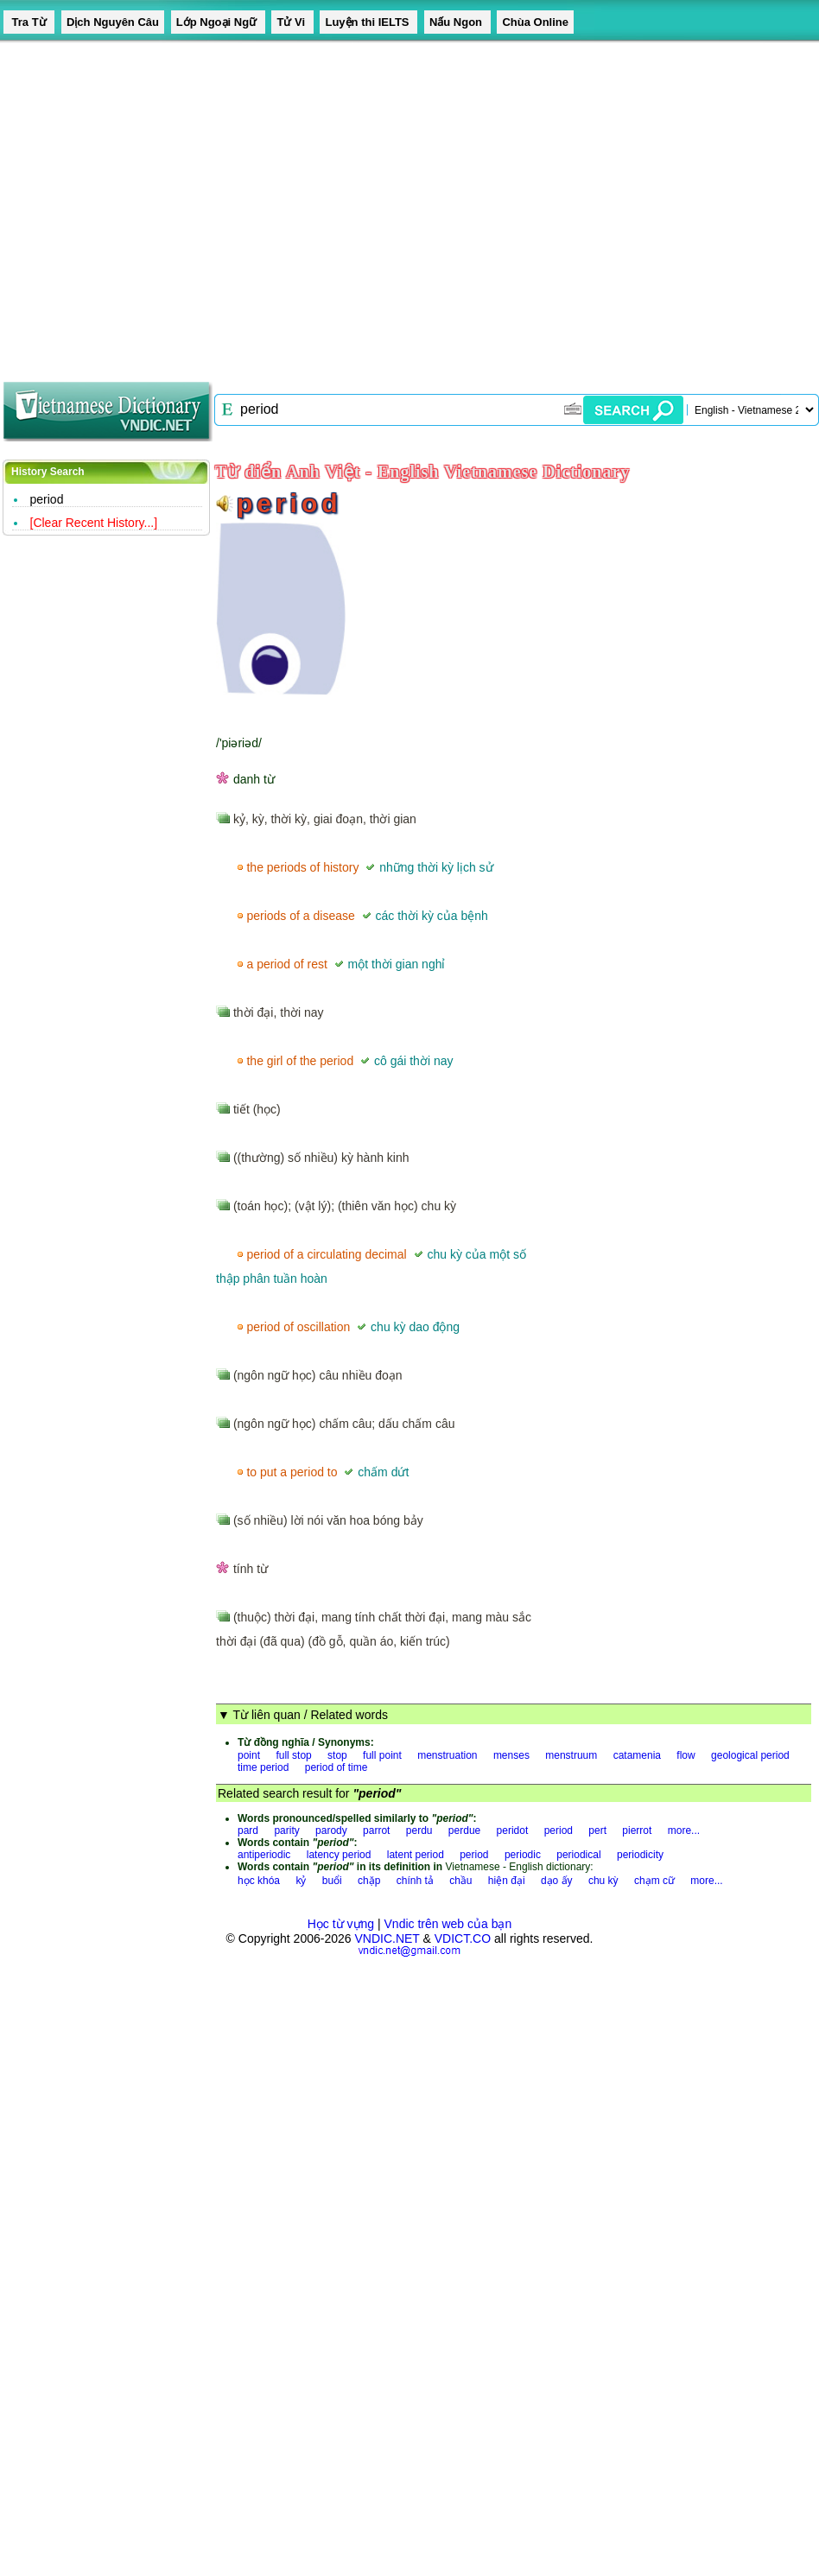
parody (331, 1830)
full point (382, 1755)
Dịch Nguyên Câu (113, 22)
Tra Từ (29, 22)
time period (263, 1767)
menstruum (571, 1755)
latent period (415, 1855)
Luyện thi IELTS (368, 22)
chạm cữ (654, 1881)
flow (685, 1755)
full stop (293, 1755)
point (249, 1755)
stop (337, 1755)
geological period (750, 1755)
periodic (523, 1855)
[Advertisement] (162, 205)
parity (286, 1830)
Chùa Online (535, 22)
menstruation (447, 1755)
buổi (332, 1881)
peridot (513, 1830)
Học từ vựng (341, 1924)
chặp (369, 1881)
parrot (376, 1830)
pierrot (636, 1830)
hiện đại (506, 1881)
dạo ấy (557, 1881)
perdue (464, 1830)
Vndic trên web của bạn (448, 1924)
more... (684, 1830)
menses (511, 1755)
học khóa (259, 1881)
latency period (339, 1855)
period (558, 1830)
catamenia (637, 1755)
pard (248, 1830)
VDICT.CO (463, 1938)
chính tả (415, 1881)
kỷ (300, 1881)
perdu (419, 1830)
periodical (578, 1855)
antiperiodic (264, 1855)
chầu (460, 1881)
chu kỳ (603, 1881)
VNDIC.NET (386, 1938)
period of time (336, 1767)
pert (597, 1830)
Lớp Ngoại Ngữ (218, 22)
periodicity (640, 1855)
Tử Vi (292, 22)
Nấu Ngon (457, 22)
